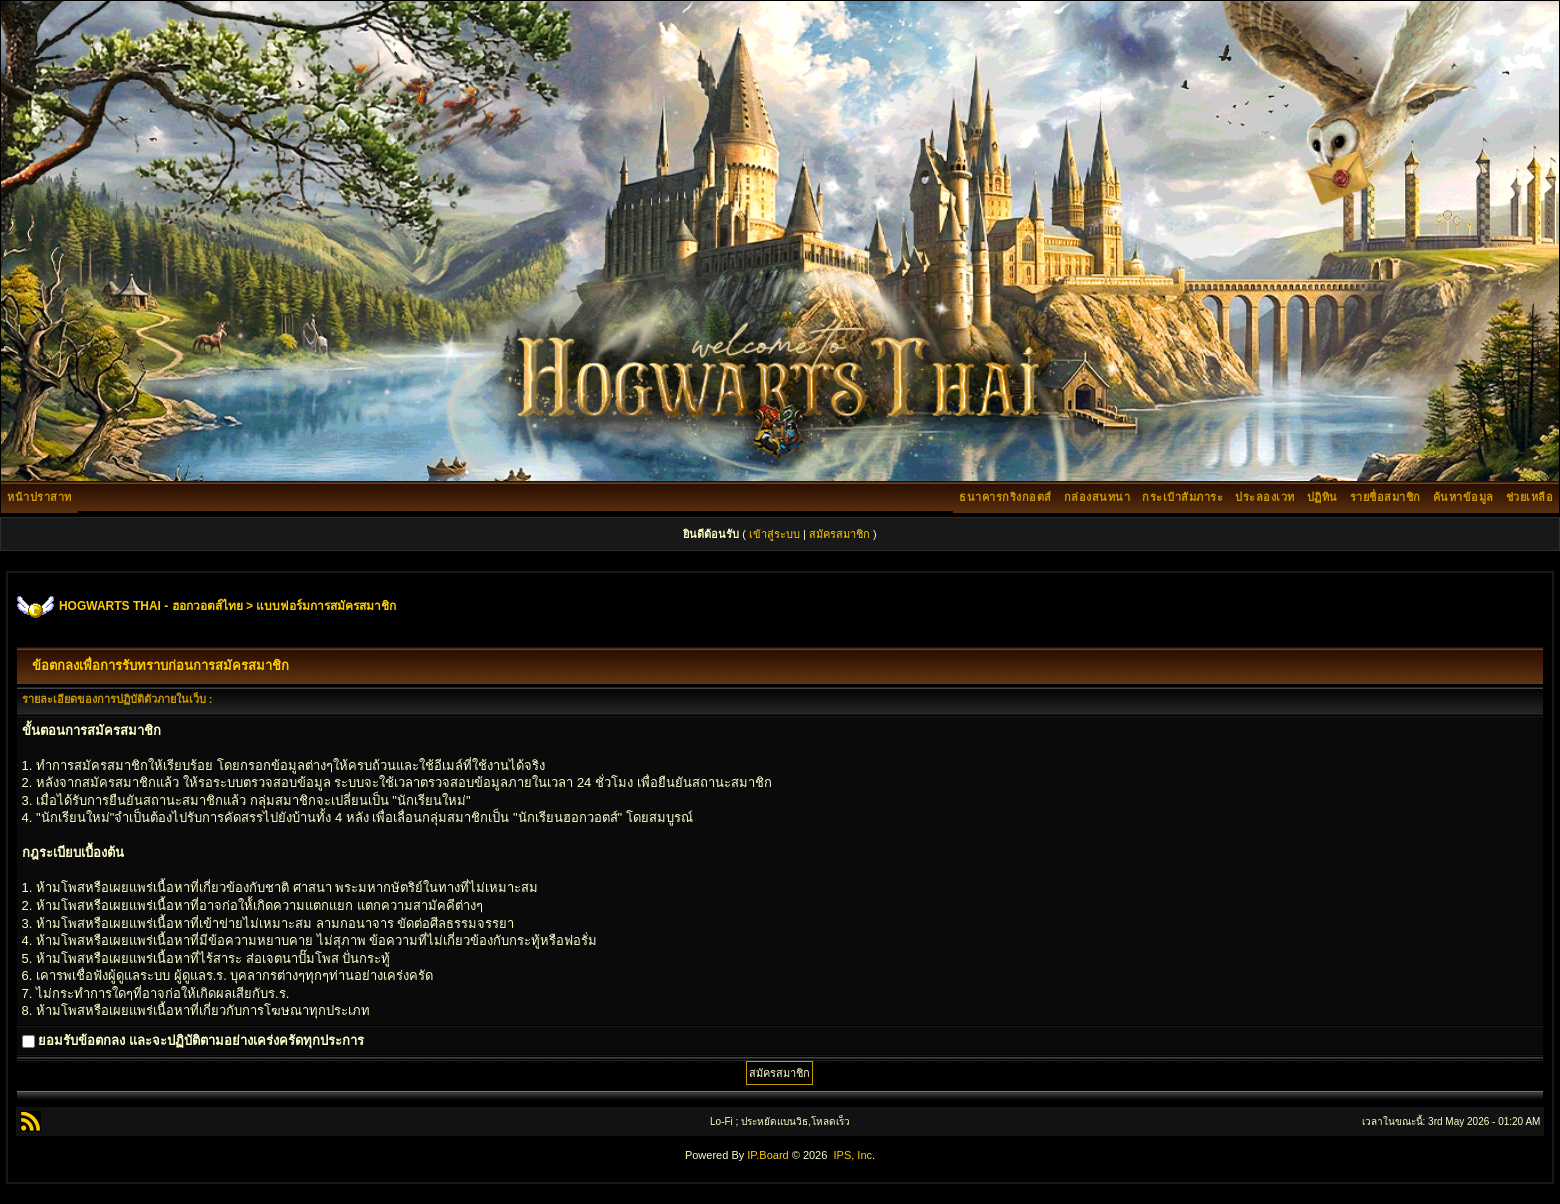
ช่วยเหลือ (1530, 497)
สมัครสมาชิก (839, 534)
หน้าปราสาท (39, 497)
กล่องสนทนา (1097, 497)
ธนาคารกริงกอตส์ (1005, 497)
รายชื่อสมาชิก (1385, 497)
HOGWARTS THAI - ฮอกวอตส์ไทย (151, 606)
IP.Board (767, 1155)
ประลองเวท (1265, 497)
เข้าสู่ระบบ (774, 534)
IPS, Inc (852, 1155)
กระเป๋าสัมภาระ (1182, 497)
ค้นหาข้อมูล (1463, 497)
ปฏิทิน (1322, 497)
